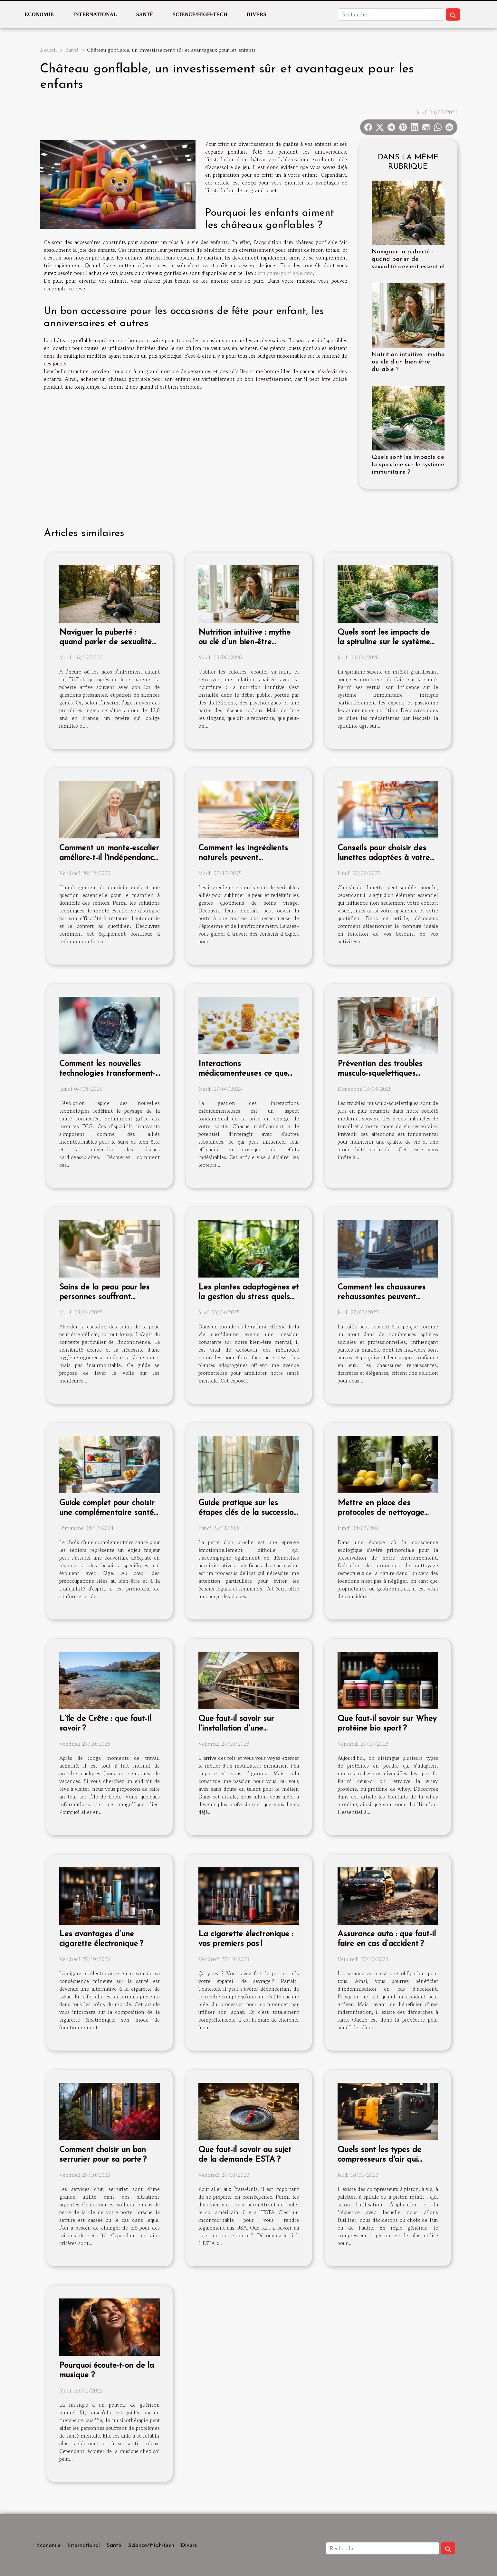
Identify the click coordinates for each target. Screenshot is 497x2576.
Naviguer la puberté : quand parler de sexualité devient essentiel (408, 259)
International (95, 14)
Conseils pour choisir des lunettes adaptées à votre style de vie (384, 858)
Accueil (48, 50)
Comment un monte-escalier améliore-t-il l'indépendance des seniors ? (109, 858)
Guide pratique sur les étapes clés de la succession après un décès (248, 1512)
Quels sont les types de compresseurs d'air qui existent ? (379, 2159)
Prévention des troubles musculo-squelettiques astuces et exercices (380, 1073)
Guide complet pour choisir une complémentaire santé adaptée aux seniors (107, 1512)
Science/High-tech (200, 14)
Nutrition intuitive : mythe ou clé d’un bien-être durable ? (408, 362)
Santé (144, 14)
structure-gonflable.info (285, 273)
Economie (39, 14)
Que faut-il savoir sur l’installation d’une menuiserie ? (236, 1728)
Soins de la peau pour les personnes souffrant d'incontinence (104, 1297)
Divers (256, 14)
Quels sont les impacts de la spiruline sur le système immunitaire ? (408, 464)
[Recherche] (391, 14)
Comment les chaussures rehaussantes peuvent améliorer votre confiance (383, 1297)
